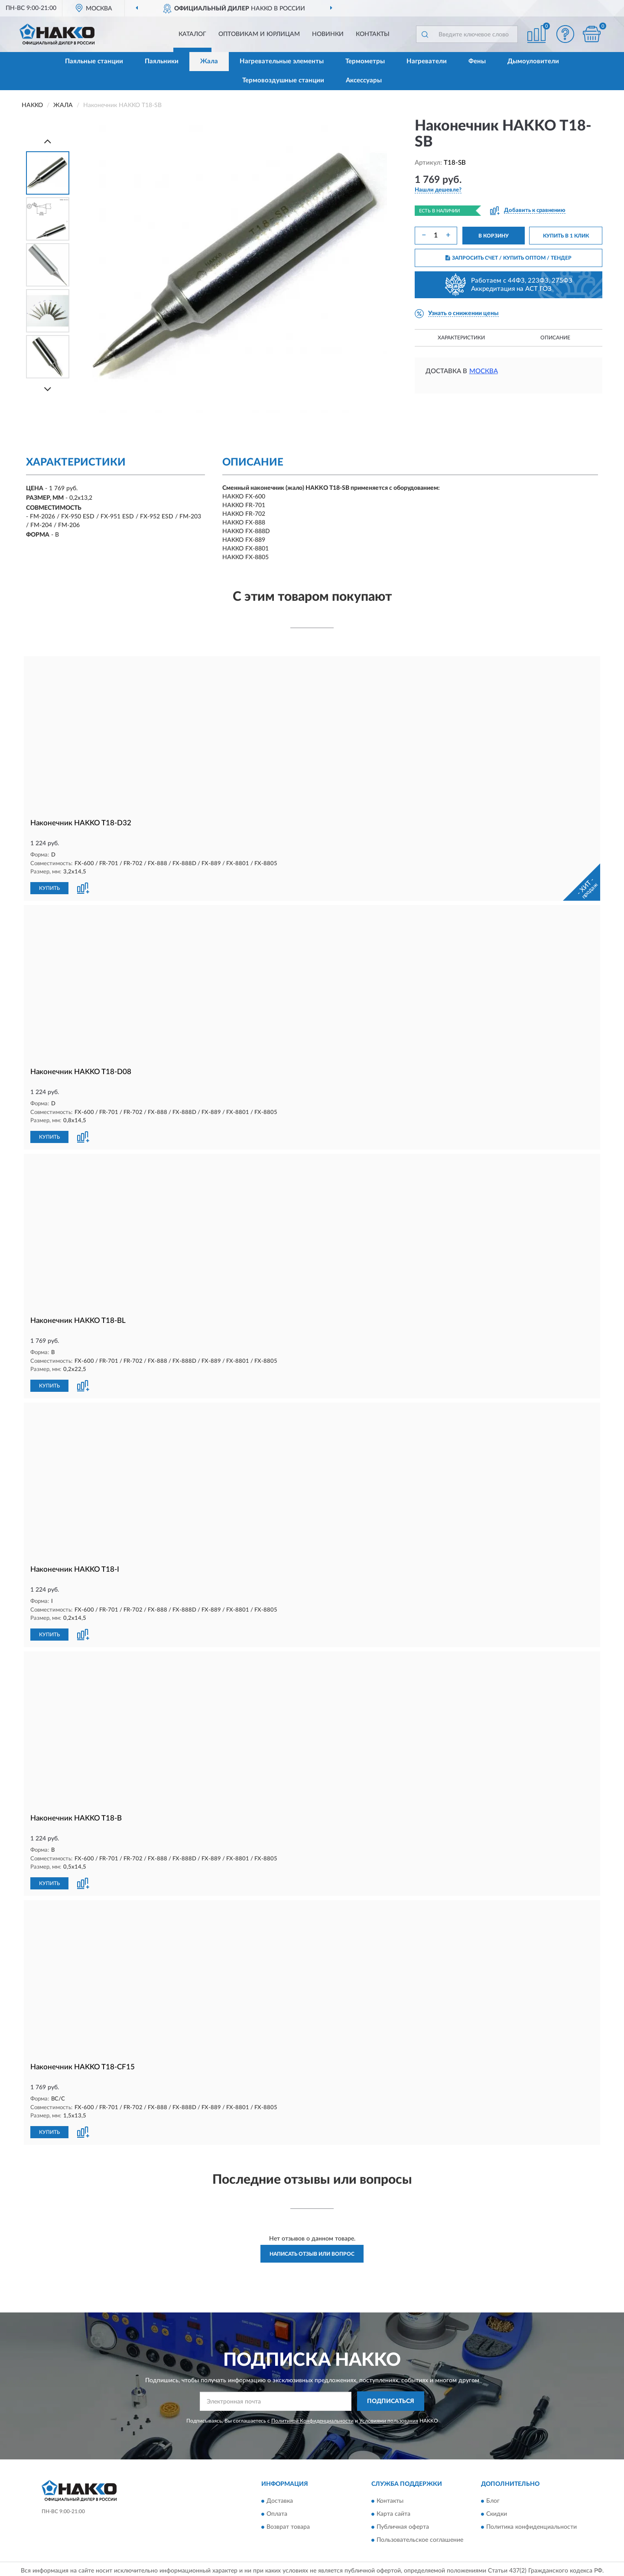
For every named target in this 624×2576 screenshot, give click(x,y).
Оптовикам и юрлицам (259, 34)
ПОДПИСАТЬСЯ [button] (390, 2398)
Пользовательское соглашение (420, 2537)
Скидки (496, 2511)
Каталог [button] (192, 34)
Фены (477, 61)
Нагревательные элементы (282, 61)
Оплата (276, 2511)
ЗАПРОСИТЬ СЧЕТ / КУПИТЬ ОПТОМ (508, 258)
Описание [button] (555, 337)
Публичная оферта (403, 2524)
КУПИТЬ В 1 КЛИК (566, 235)
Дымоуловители (533, 61)
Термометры (365, 61)
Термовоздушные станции (283, 80)
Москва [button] (483, 371)
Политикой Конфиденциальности (312, 2417)
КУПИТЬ (49, 887)
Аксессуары (364, 80)
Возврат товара (288, 2524)
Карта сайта (393, 2511)
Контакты (373, 34)
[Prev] (47, 141)
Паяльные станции (94, 61)
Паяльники (162, 61)
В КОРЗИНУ (493, 235)
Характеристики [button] (461, 337)
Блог (493, 2498)
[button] (565, 34)
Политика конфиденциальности (531, 2524)
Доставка (279, 2498)
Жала (209, 61)
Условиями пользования (388, 2417)
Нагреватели (426, 61)
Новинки (328, 34)
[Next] (47, 389)
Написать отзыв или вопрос (312, 2250)
